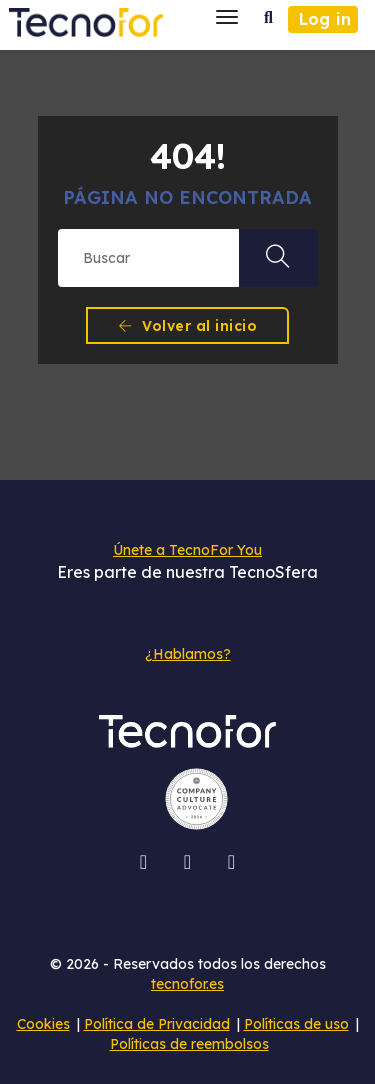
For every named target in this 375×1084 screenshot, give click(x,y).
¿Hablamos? (188, 654)
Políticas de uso (296, 1024)
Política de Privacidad (157, 1024)
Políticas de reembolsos (189, 1044)
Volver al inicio (187, 326)
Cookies (43, 1024)
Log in (325, 19)
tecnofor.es (187, 984)
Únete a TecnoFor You (187, 550)
